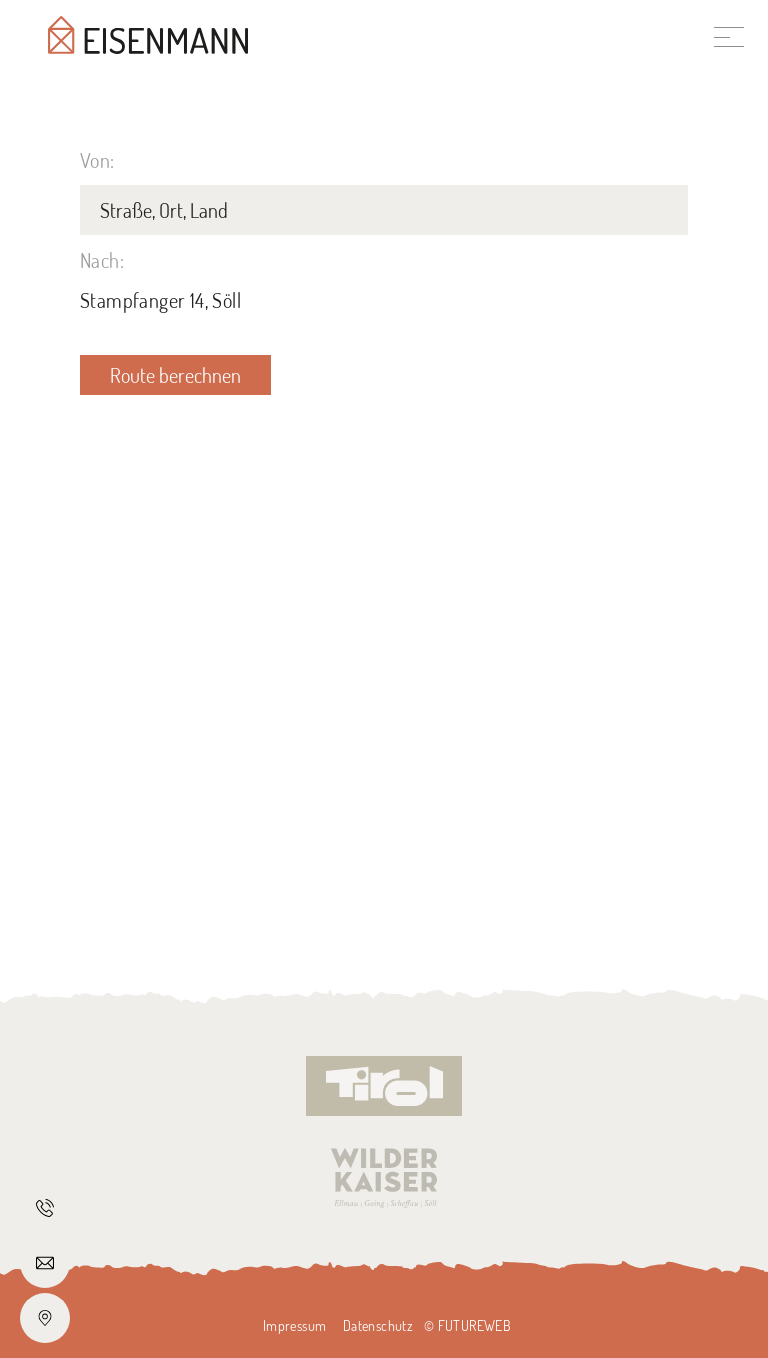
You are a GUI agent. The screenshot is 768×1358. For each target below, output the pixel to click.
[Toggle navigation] (729, 35)
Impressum (295, 1325)
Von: (97, 160)
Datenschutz (378, 1325)
